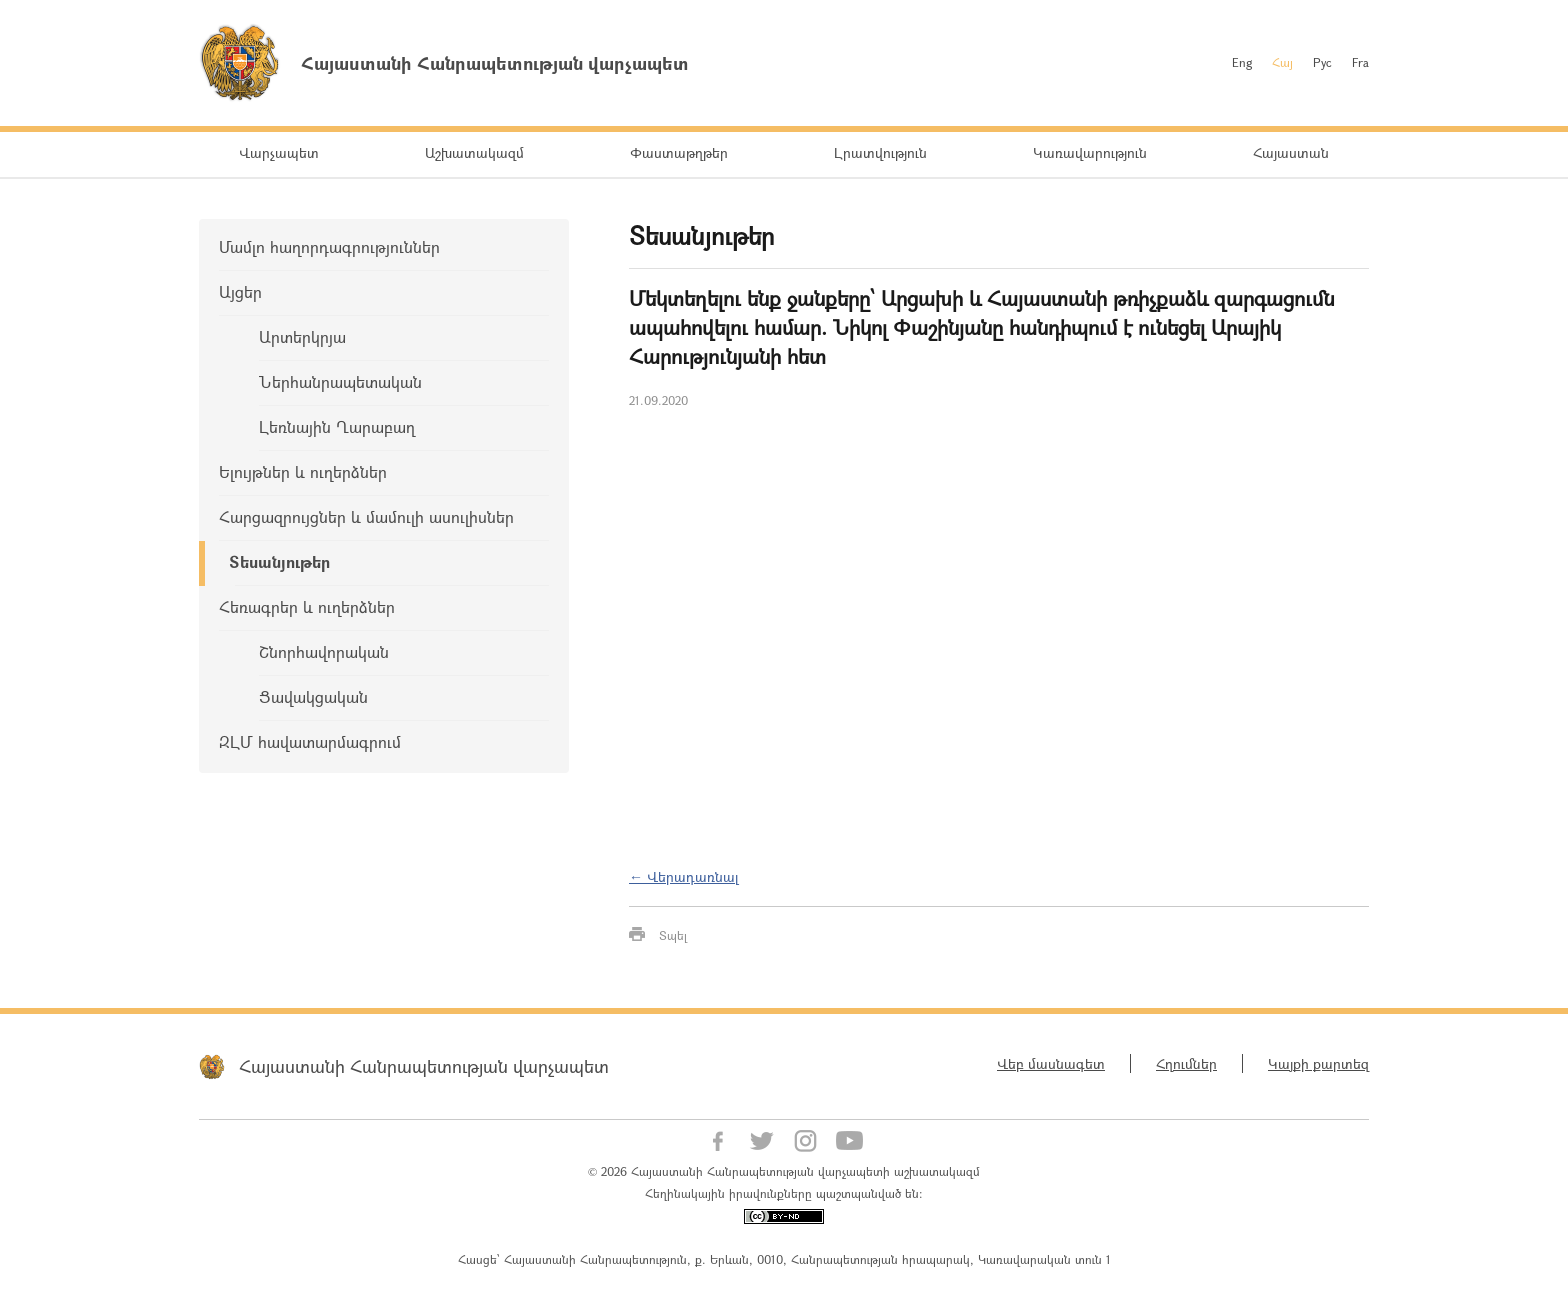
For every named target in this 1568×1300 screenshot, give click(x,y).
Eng (1242, 62)
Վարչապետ (279, 152)
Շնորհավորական (324, 651)
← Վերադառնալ (684, 876)
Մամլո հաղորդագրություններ (329, 246)
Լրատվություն (880, 152)
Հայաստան (1291, 152)
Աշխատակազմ (474, 152)
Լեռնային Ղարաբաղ (337, 426)
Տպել (673, 935)
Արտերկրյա (302, 336)
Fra (1360, 62)
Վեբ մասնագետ (1051, 1063)
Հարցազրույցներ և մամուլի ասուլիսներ (366, 516)
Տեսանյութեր (279, 561)
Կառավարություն (1090, 152)
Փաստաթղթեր (679, 152)
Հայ (1282, 62)
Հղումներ (1186, 1063)
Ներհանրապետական (340, 381)
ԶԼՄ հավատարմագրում (310, 741)
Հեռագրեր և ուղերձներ (307, 606)
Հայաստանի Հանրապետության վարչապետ (424, 1066)
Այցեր (240, 291)
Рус (1322, 62)
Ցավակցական (313, 696)
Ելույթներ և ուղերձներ (303, 471)
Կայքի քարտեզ (1318, 1063)
